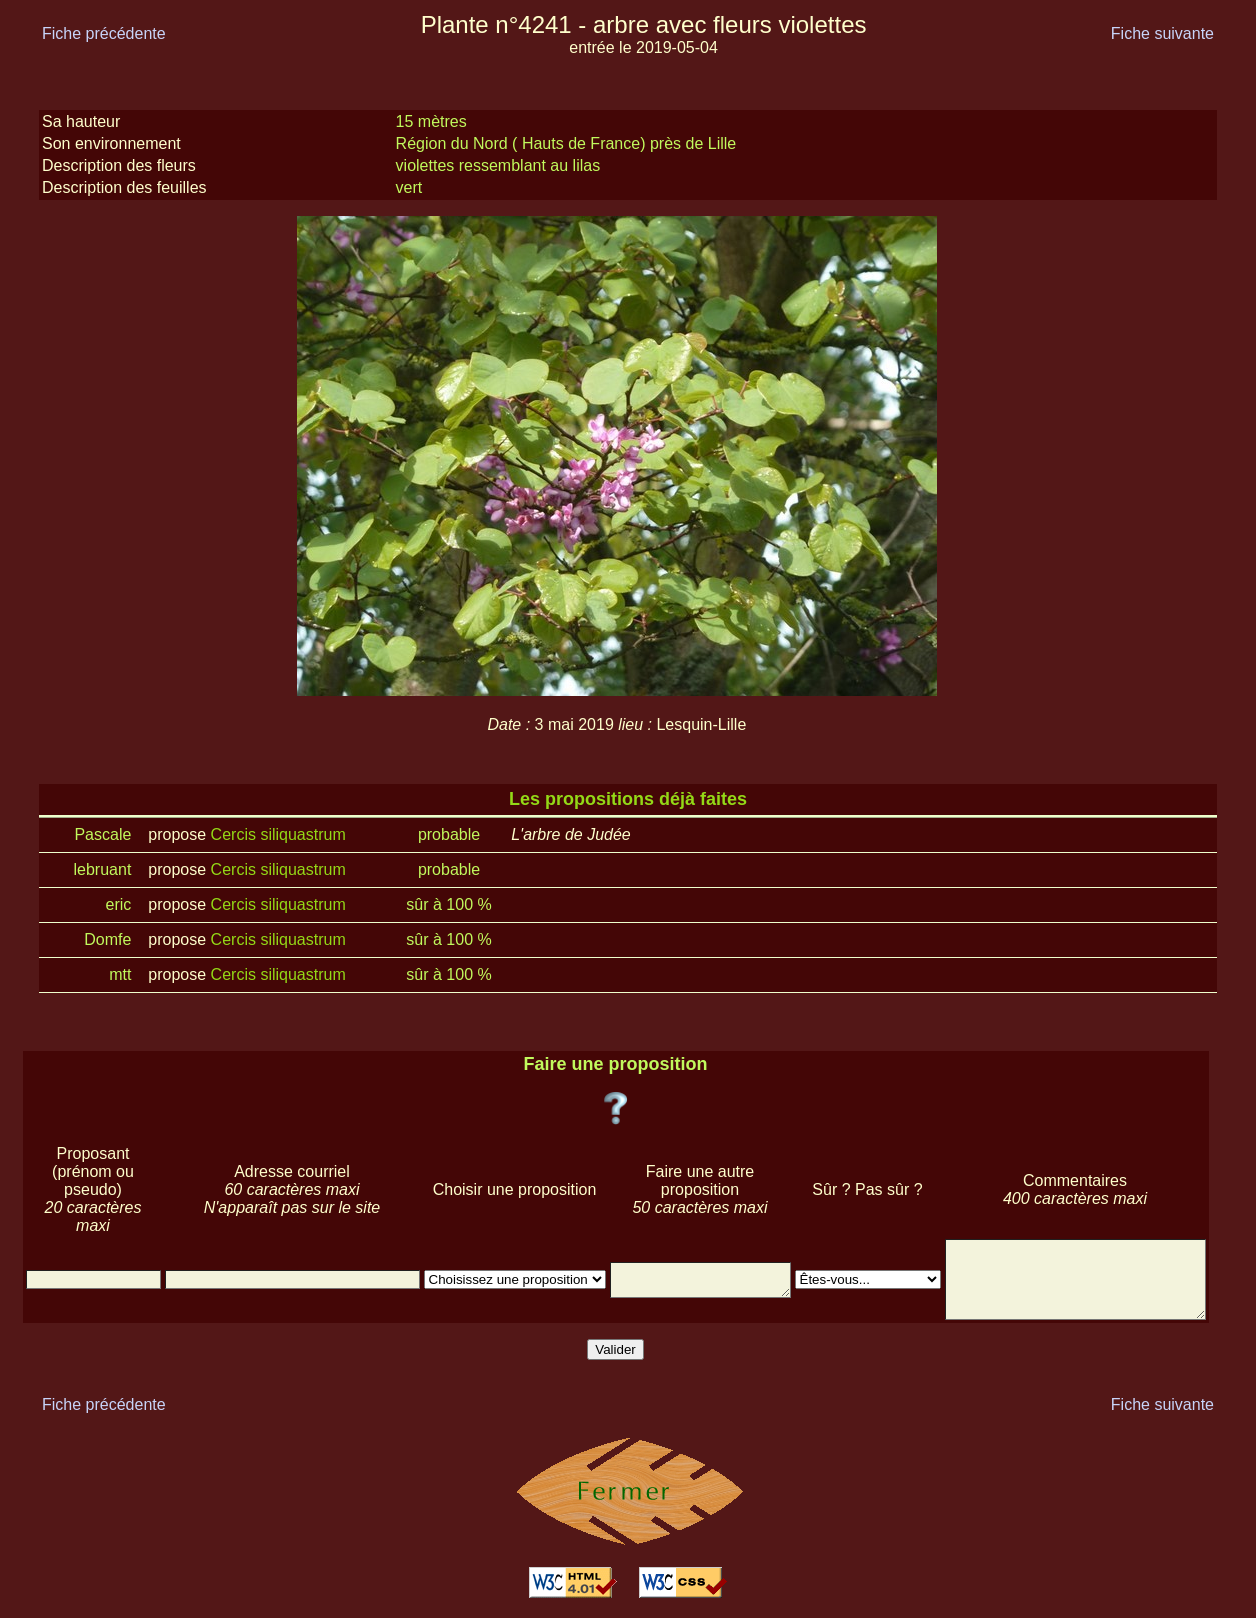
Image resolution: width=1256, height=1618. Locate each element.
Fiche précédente (104, 33)
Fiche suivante (1162, 33)
